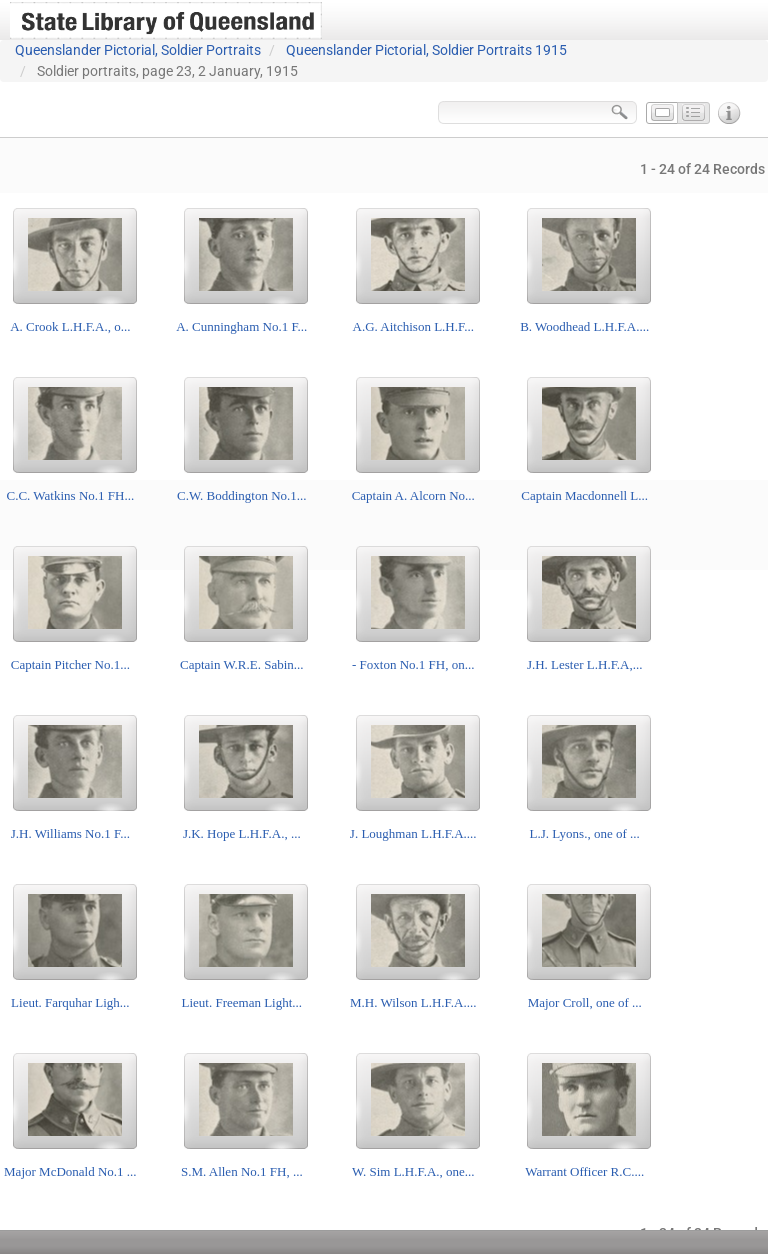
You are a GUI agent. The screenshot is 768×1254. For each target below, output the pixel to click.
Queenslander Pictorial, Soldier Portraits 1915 (426, 50)
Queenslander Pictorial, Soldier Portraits (138, 50)
